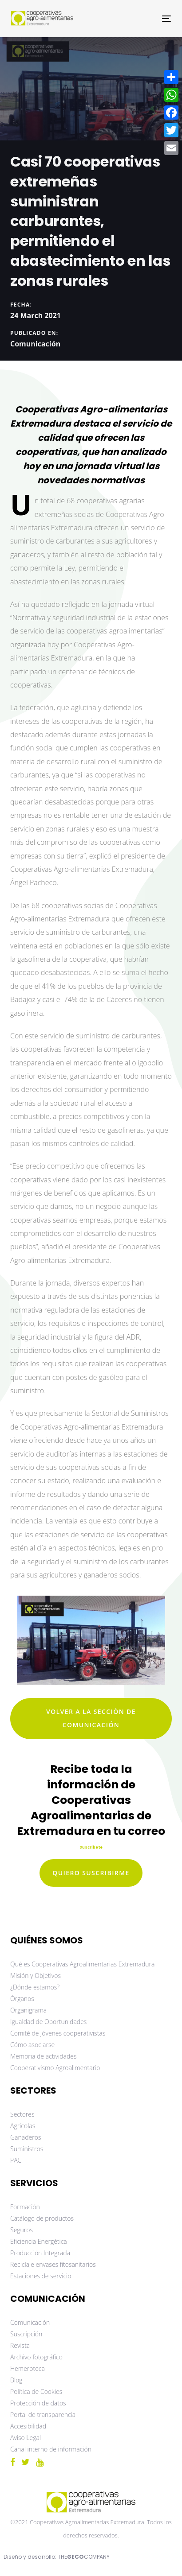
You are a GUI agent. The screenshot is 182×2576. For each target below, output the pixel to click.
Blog (16, 2380)
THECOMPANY (84, 2556)
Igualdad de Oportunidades (48, 2021)
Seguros (21, 2230)
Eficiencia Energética (38, 2241)
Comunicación (35, 344)
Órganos (22, 1998)
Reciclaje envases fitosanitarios (53, 2264)
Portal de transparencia (42, 2414)
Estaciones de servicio (40, 2276)
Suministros (26, 2149)
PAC (15, 2160)
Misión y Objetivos (35, 1975)
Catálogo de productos (42, 2218)
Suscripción (26, 2334)
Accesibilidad (28, 2426)
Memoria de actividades (43, 2056)
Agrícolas (22, 2125)
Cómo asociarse (32, 2044)
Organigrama (28, 2010)
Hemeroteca (27, 2368)
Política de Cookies (36, 2391)
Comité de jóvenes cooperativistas (57, 2033)
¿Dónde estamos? (34, 1987)
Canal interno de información (50, 2449)
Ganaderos (25, 2137)
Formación (25, 2207)
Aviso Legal (25, 2437)
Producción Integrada (40, 2253)
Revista (20, 2345)
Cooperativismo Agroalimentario (55, 2067)
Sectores (22, 2114)
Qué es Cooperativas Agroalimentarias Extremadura (82, 1964)
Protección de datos (38, 2403)
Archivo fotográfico (36, 2357)
